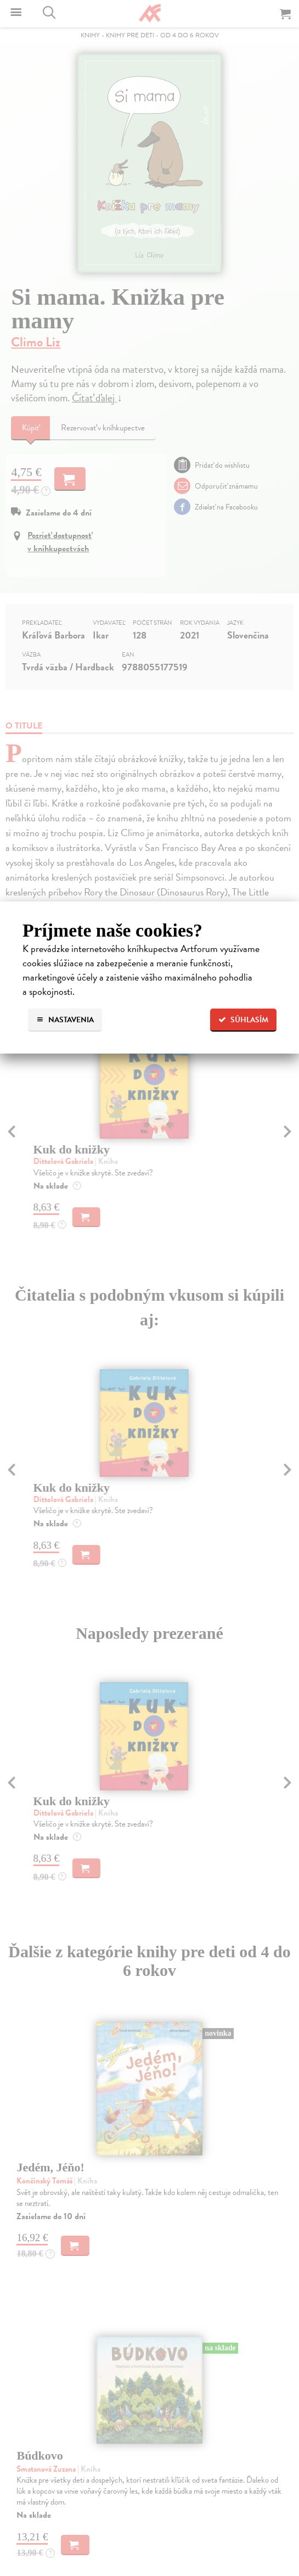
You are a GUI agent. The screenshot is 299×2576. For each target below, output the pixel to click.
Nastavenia (65, 1020)
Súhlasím (243, 1020)
